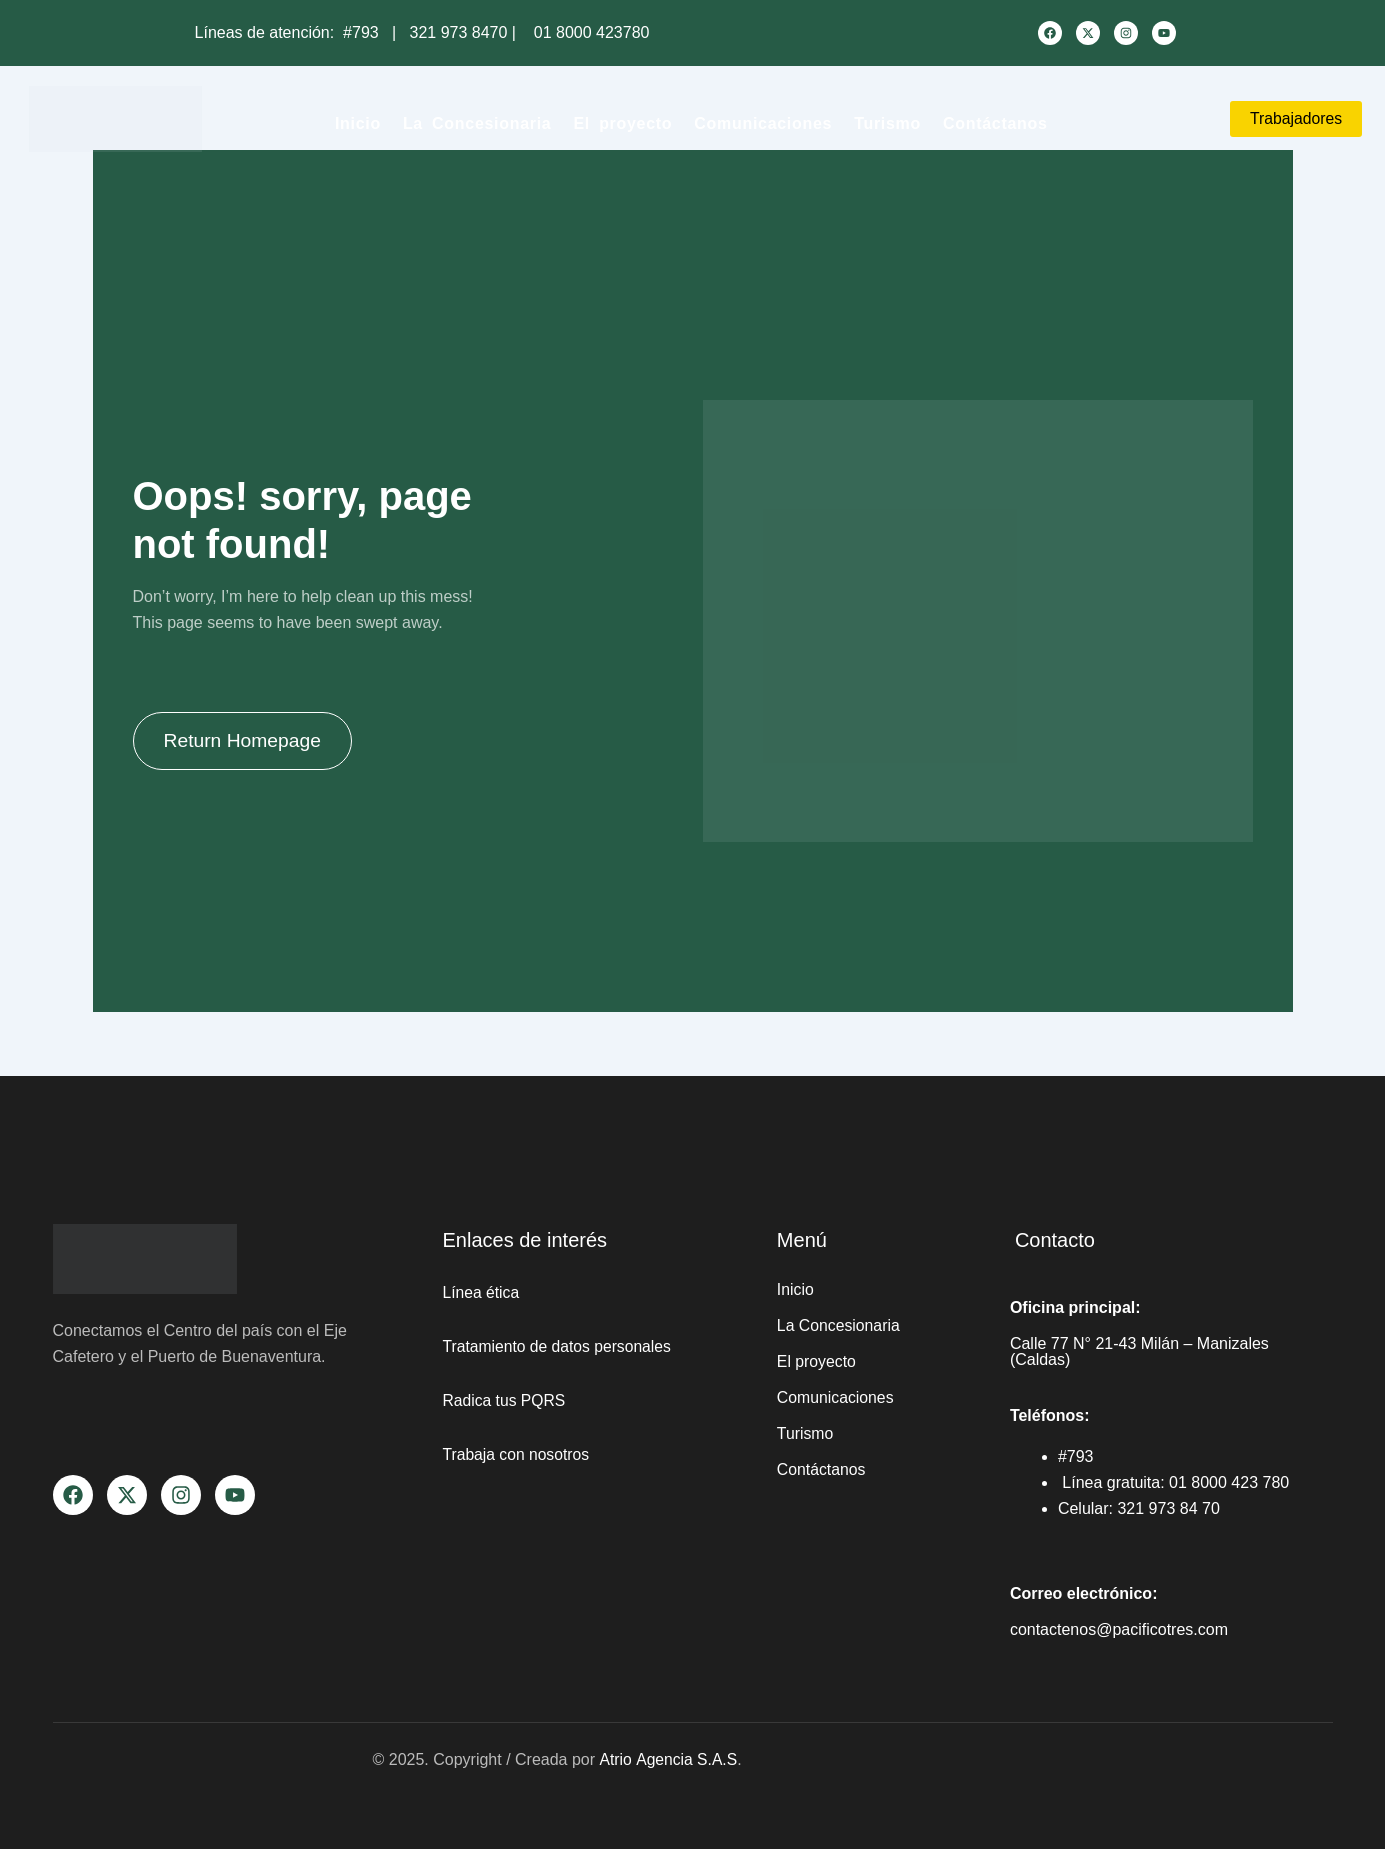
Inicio (358, 123)
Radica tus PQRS (505, 1400)
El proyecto (622, 123)
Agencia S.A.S (686, 1759)
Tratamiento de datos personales (559, 1346)
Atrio (615, 1759)
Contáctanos (995, 123)
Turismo (887, 123)
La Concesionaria (477, 123)
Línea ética (482, 1292)
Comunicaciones (763, 123)
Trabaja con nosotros (518, 1454)
